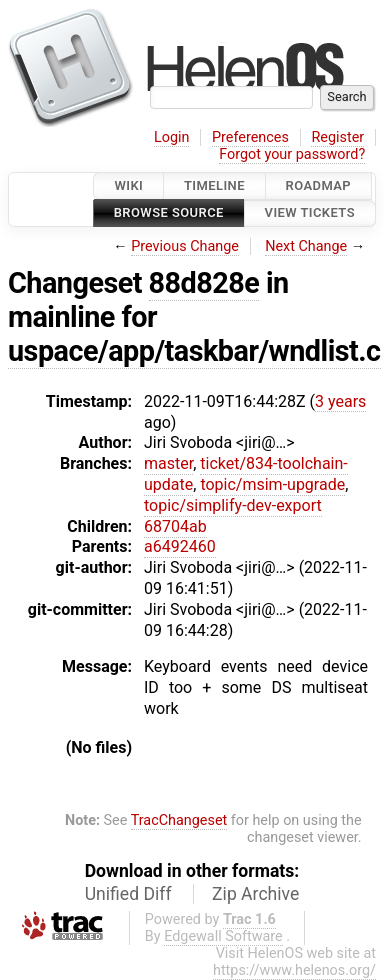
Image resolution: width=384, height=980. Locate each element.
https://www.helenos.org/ (294, 970)
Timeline (214, 185)
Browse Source (169, 213)
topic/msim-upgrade (272, 484)
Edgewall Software (223, 936)
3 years (340, 401)
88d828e (204, 283)
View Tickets (310, 213)
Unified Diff (128, 894)
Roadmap (319, 185)
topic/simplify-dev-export (233, 505)
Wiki (128, 185)
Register (337, 137)
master (168, 463)
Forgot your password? (292, 154)
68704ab (175, 526)
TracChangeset (179, 820)
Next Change (306, 246)
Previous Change (185, 246)
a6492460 (180, 546)
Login (172, 137)
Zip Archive (255, 894)
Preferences (250, 137)
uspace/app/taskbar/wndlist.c (194, 351)
